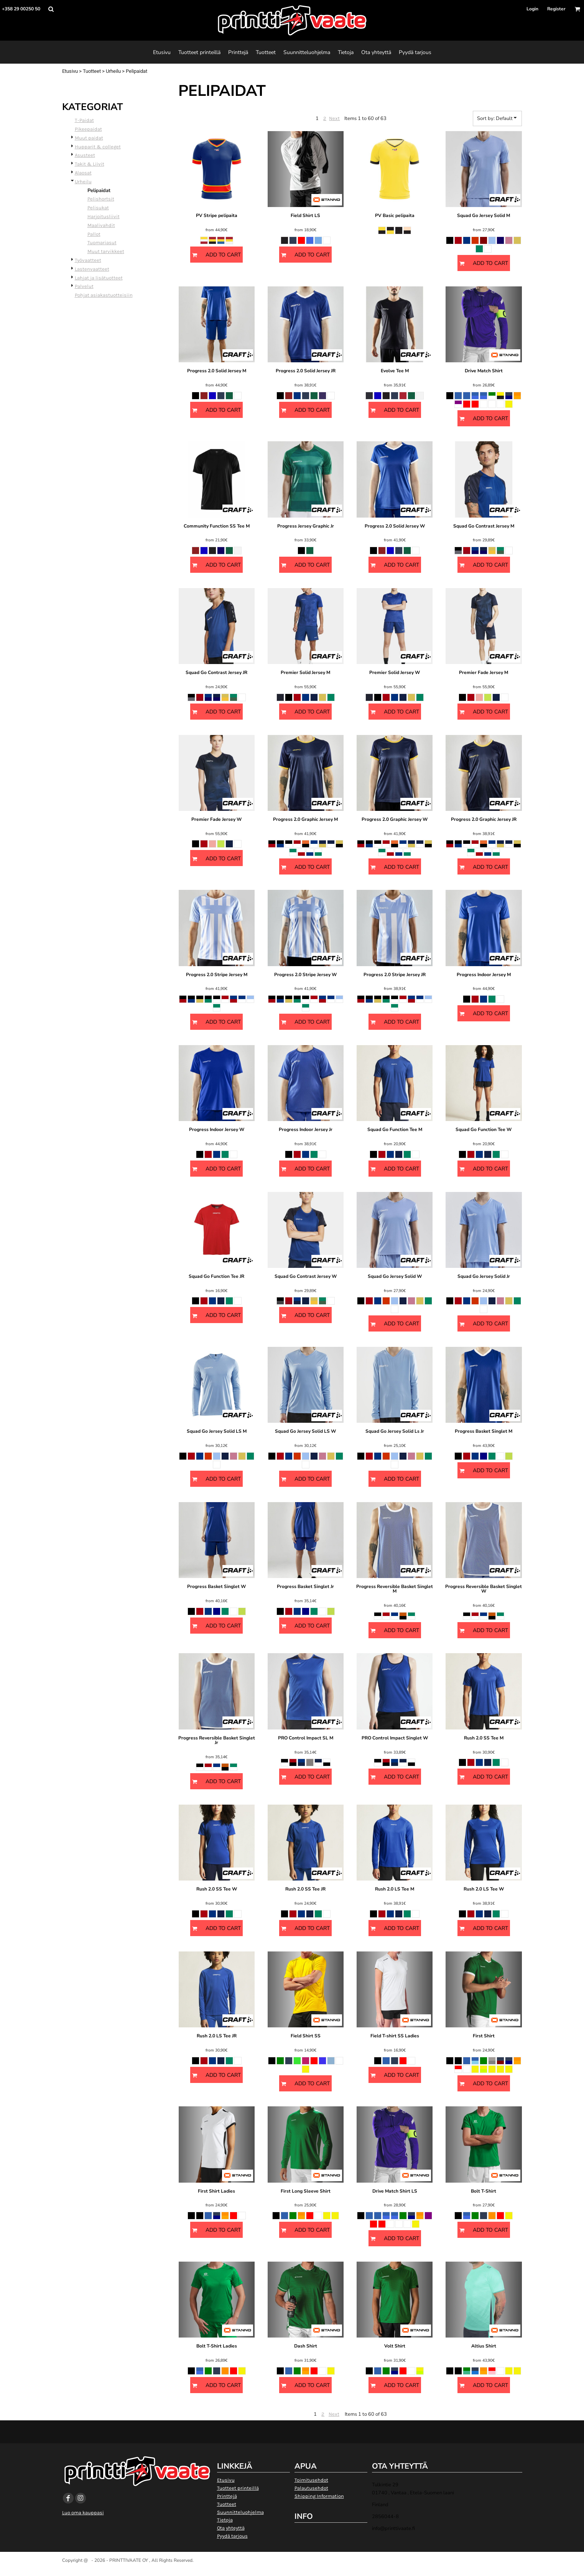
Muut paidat (89, 138)
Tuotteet (92, 71)
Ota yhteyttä (231, 2528)
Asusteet (85, 155)
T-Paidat (84, 120)
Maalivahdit (101, 225)
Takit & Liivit (89, 164)
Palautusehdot (311, 2488)
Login (532, 9)
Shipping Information (319, 2496)
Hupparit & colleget (98, 147)
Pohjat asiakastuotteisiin (104, 295)
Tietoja (225, 2520)
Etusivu (70, 71)
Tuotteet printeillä (238, 2488)
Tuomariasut (102, 242)
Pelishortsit (100, 199)
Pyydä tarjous (232, 2536)
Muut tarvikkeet (105, 251)
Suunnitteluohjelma (240, 2512)
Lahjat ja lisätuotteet (99, 278)
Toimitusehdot (311, 2480)
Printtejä (227, 2496)
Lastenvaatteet (92, 269)
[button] (51, 9)
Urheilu (113, 71)
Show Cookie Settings (292, 2570)
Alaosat (83, 173)
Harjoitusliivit (103, 216)
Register (556, 9)
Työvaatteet (88, 260)
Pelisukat (98, 207)
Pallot (93, 234)
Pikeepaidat (88, 129)
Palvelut (84, 286)
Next (334, 118)
